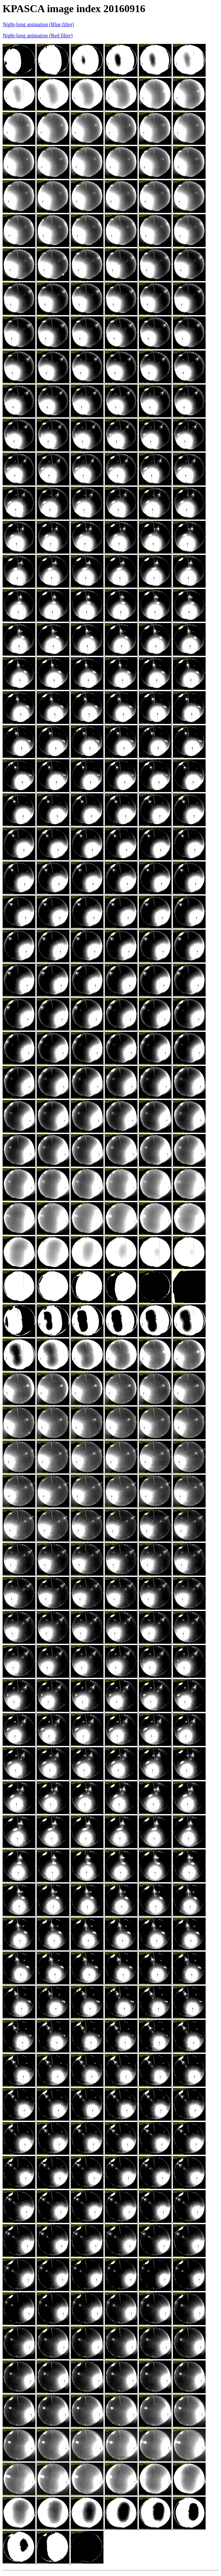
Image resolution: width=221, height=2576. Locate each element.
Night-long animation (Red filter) (38, 35)
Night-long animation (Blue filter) (38, 24)
